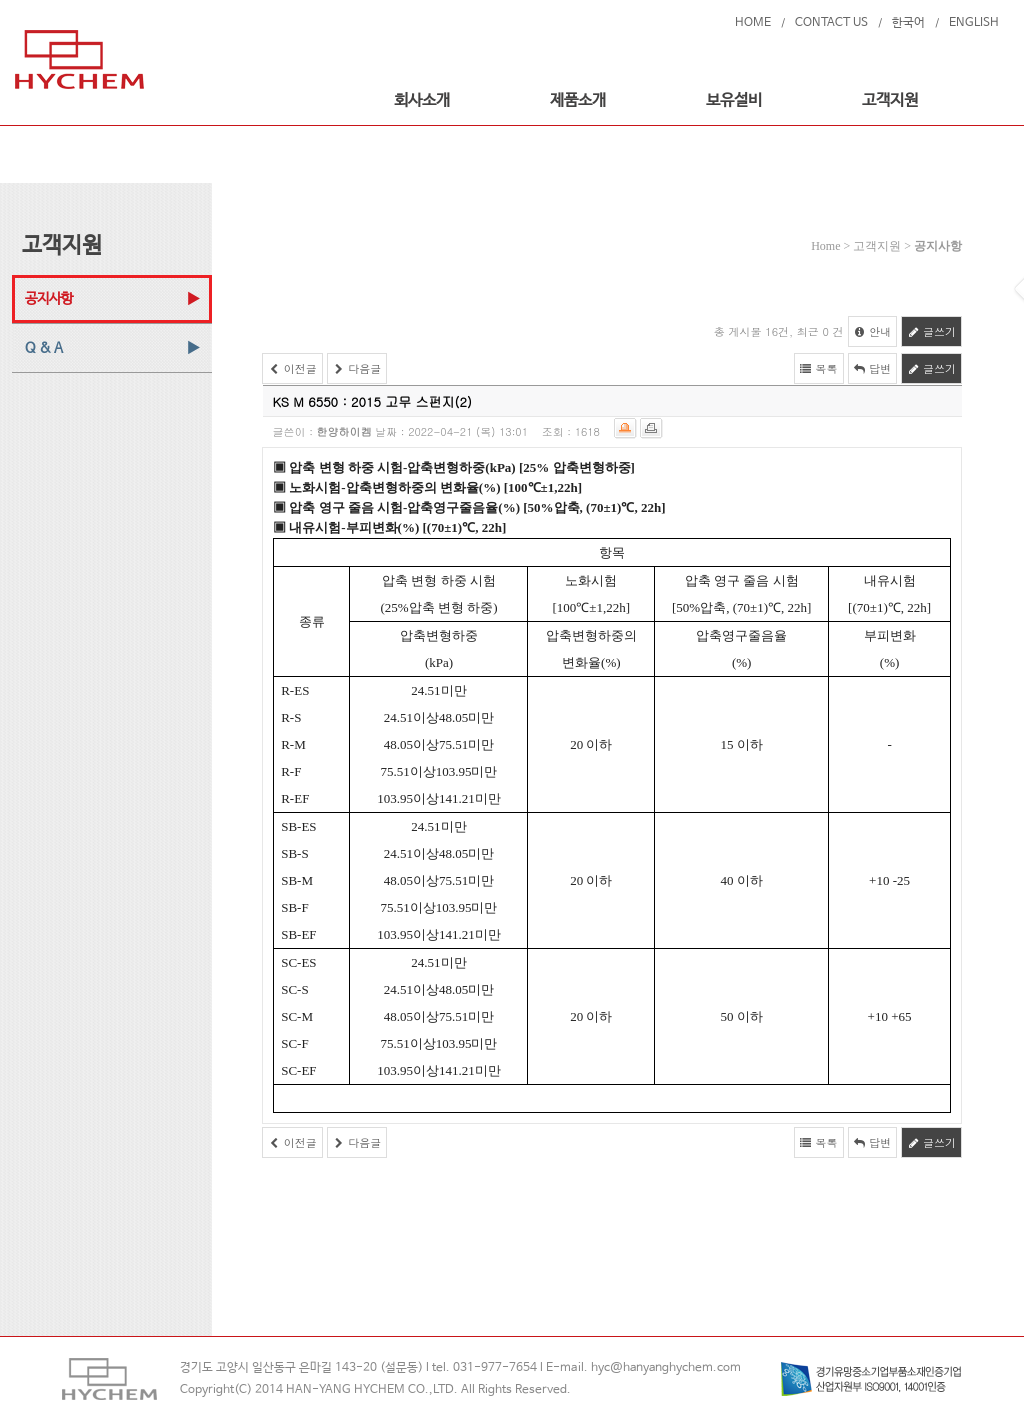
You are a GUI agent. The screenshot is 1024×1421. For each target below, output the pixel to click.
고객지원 (890, 100)
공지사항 (49, 299)
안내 (873, 331)
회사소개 (422, 100)
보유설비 (734, 100)
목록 (819, 368)
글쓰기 (931, 331)
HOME (753, 23)
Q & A (44, 348)
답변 (873, 368)
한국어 (908, 23)
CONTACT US (831, 23)
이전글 (292, 368)
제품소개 (578, 100)
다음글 (357, 368)
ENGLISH (974, 23)
